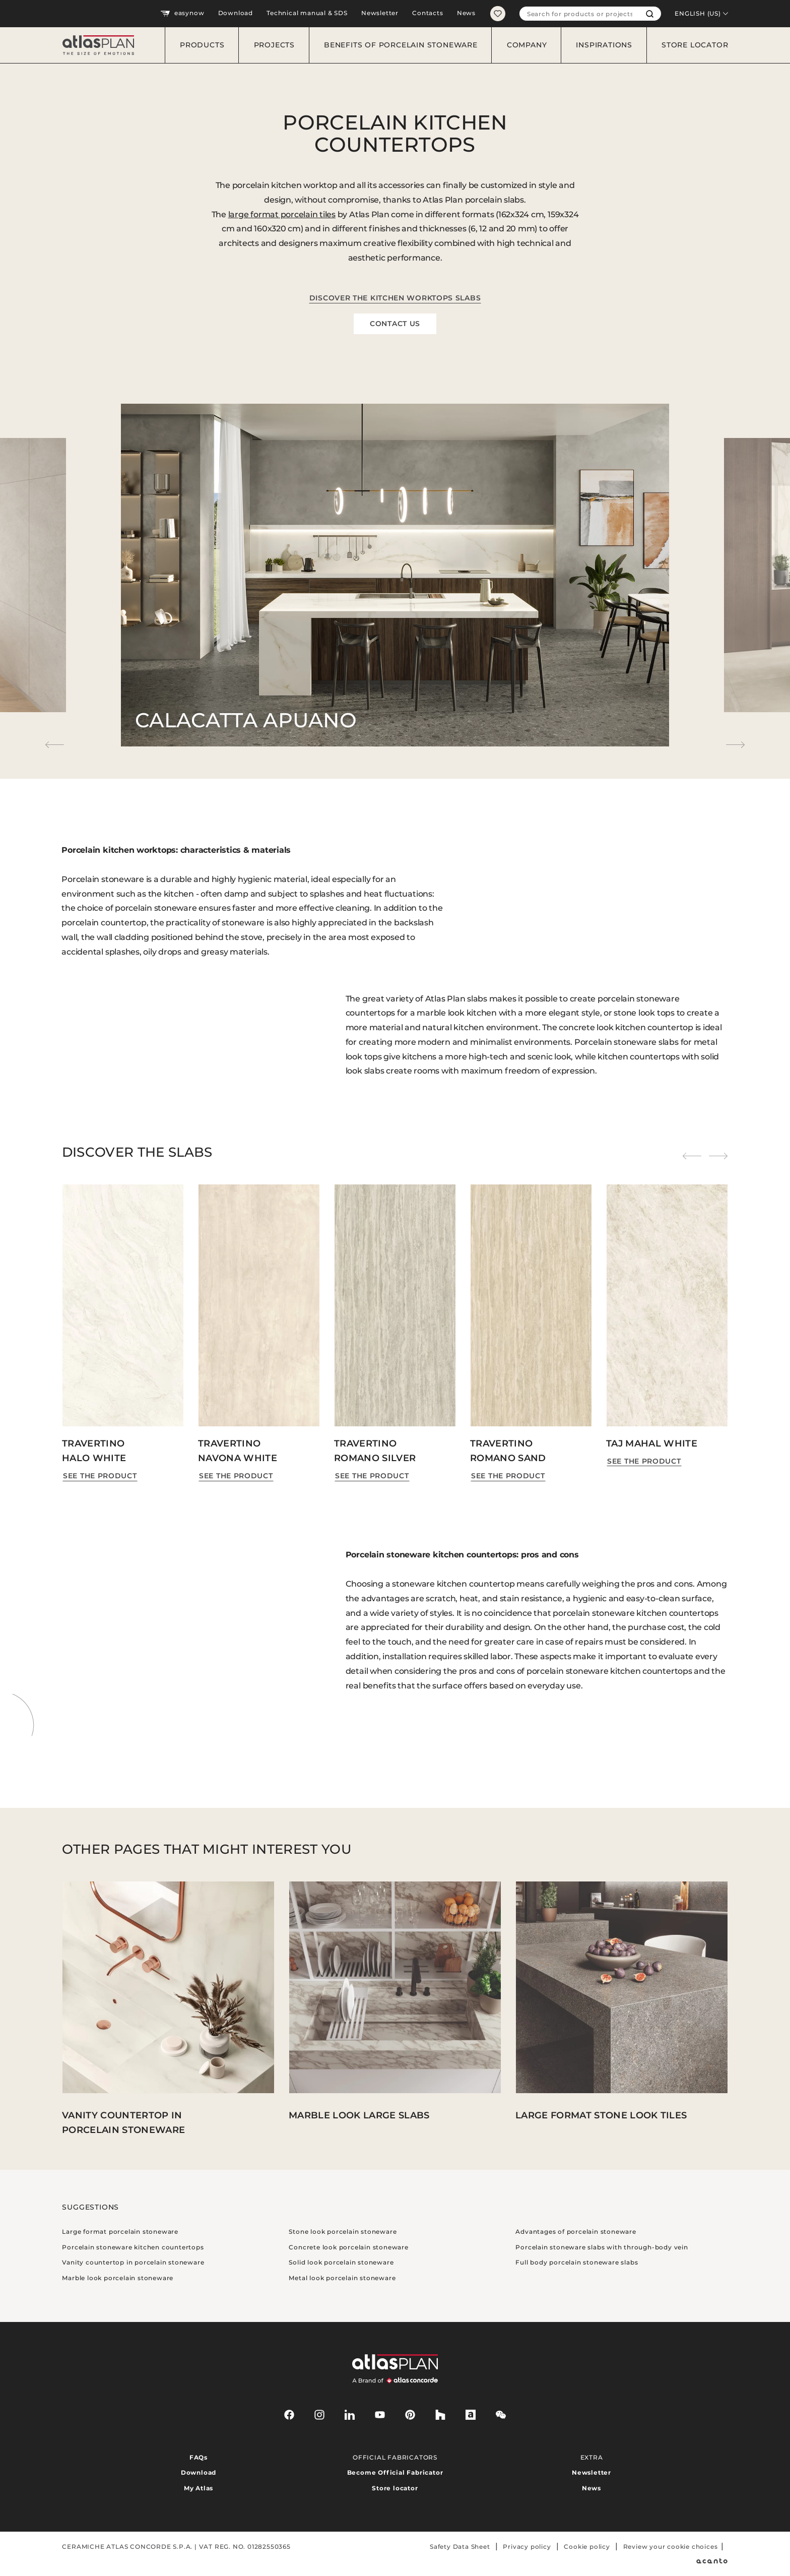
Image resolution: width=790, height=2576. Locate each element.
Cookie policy (587, 2546)
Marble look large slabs (359, 2115)
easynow (182, 13)
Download (235, 13)
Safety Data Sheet (460, 2546)
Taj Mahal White (651, 1443)
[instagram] (319, 2415)
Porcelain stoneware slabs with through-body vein (601, 2247)
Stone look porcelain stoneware (343, 2231)
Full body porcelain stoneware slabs (576, 2262)
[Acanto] (712, 2561)
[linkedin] (350, 2415)
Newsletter (380, 13)
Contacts (427, 13)
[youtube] (380, 2415)
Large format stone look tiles (601, 2115)
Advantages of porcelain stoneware (575, 2231)
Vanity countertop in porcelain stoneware (133, 2262)
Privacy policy (527, 2546)
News (466, 13)
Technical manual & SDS (307, 13)
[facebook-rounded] (289, 2415)
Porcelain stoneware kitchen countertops (133, 2247)
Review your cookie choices (670, 2546)
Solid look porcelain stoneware (341, 2262)
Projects (274, 44)
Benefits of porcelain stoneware (401, 44)
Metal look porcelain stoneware (342, 2278)
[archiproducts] (470, 2415)
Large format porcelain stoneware (120, 2231)
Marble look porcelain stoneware (117, 2278)
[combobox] (579, 13)
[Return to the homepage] (94, 45)
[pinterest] (410, 2415)
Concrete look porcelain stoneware (348, 2247)
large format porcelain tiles (282, 214)
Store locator (695, 44)
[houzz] (440, 2415)
